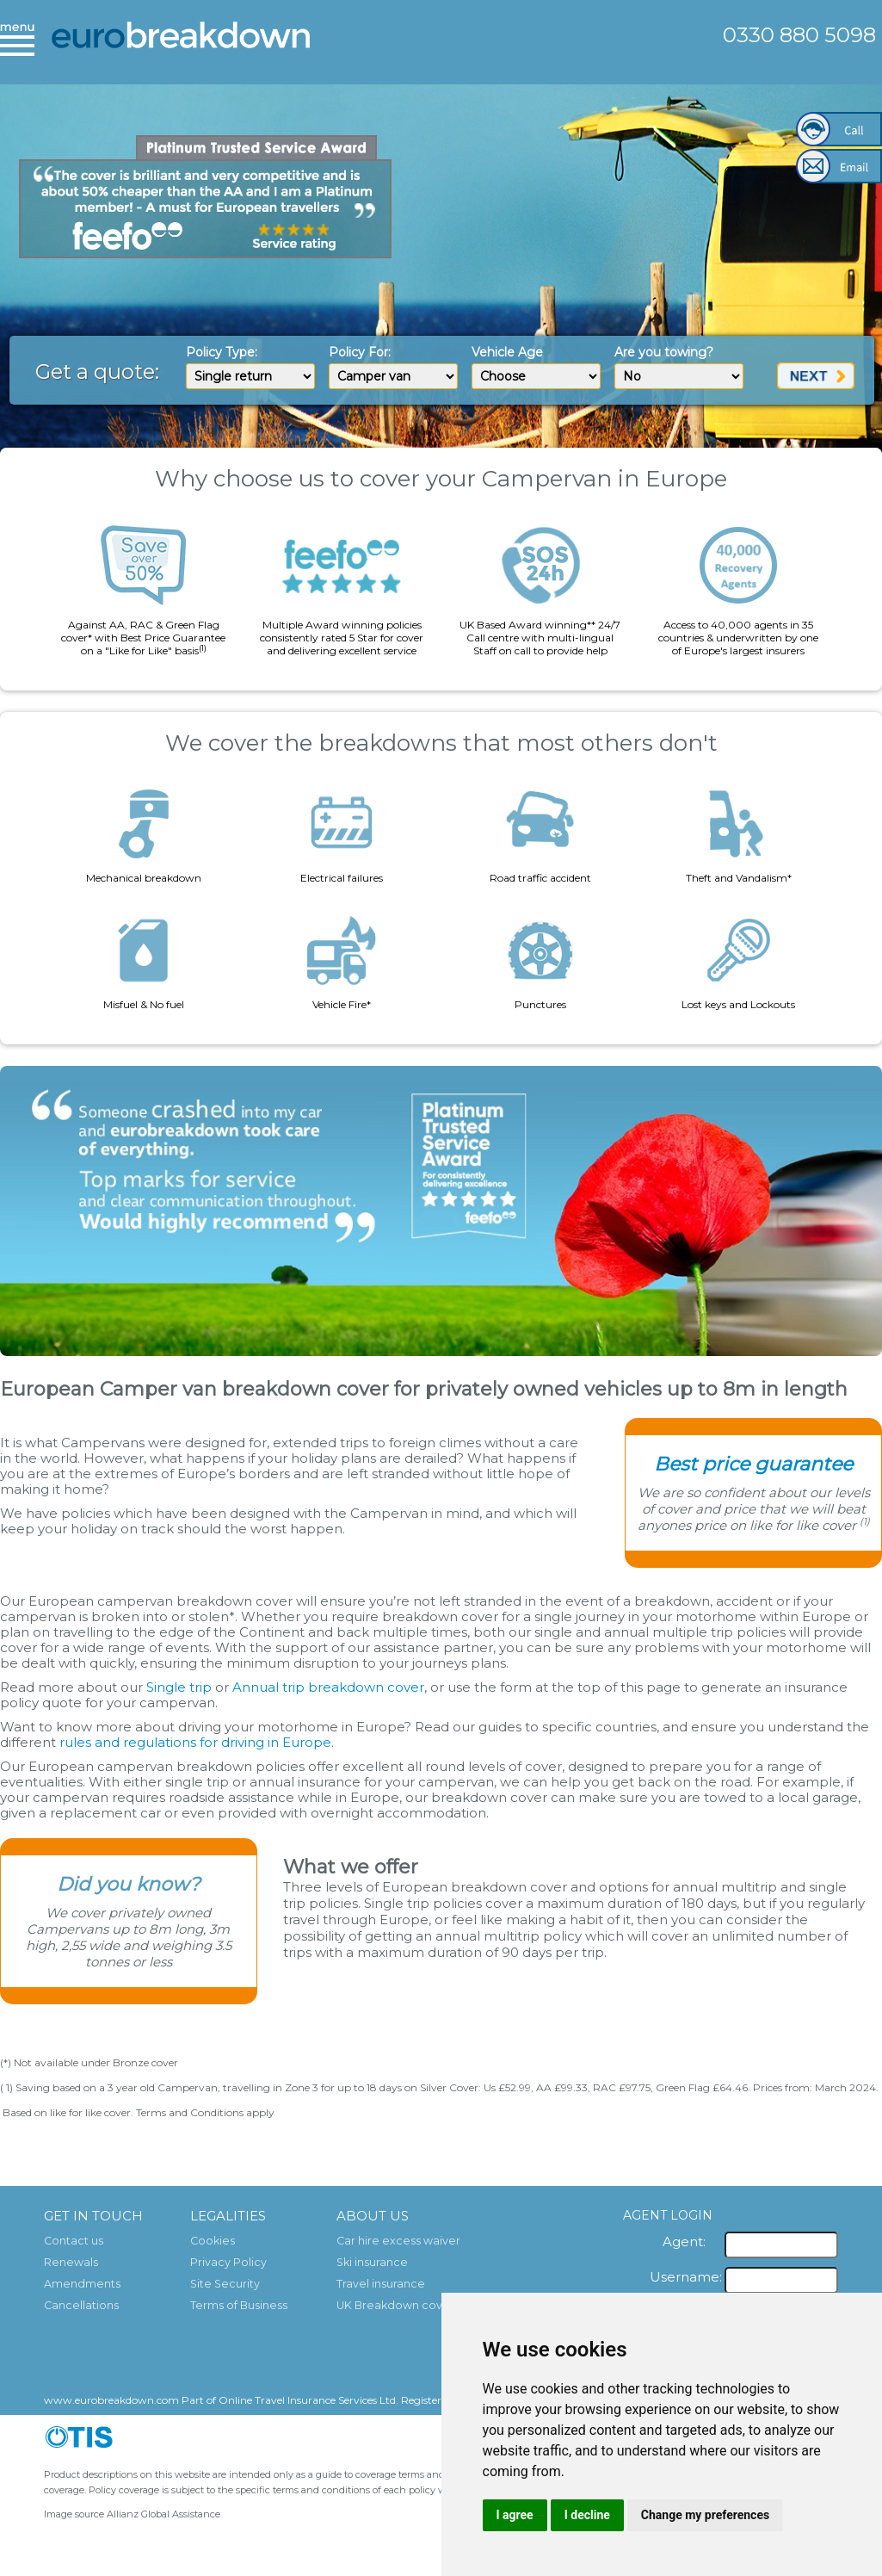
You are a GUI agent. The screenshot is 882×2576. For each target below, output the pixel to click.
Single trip (179, 1687)
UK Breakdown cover (395, 2305)
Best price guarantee (753, 1464)
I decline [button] (587, 2515)
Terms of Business (238, 2305)
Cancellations (81, 2305)
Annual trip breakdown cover (328, 1687)
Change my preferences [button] (705, 2515)
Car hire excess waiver (398, 2240)
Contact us (73, 2240)
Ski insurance (372, 2262)
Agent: (684, 2241)
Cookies (212, 2240)
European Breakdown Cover (181, 47)
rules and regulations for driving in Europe (195, 1742)
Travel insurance (380, 2283)
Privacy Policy (228, 2262)
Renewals (71, 2262)
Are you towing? (663, 352)
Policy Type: (221, 352)
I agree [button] (515, 2515)
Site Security (225, 2283)
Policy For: (360, 352)
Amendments (82, 2283)
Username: (686, 2277)
